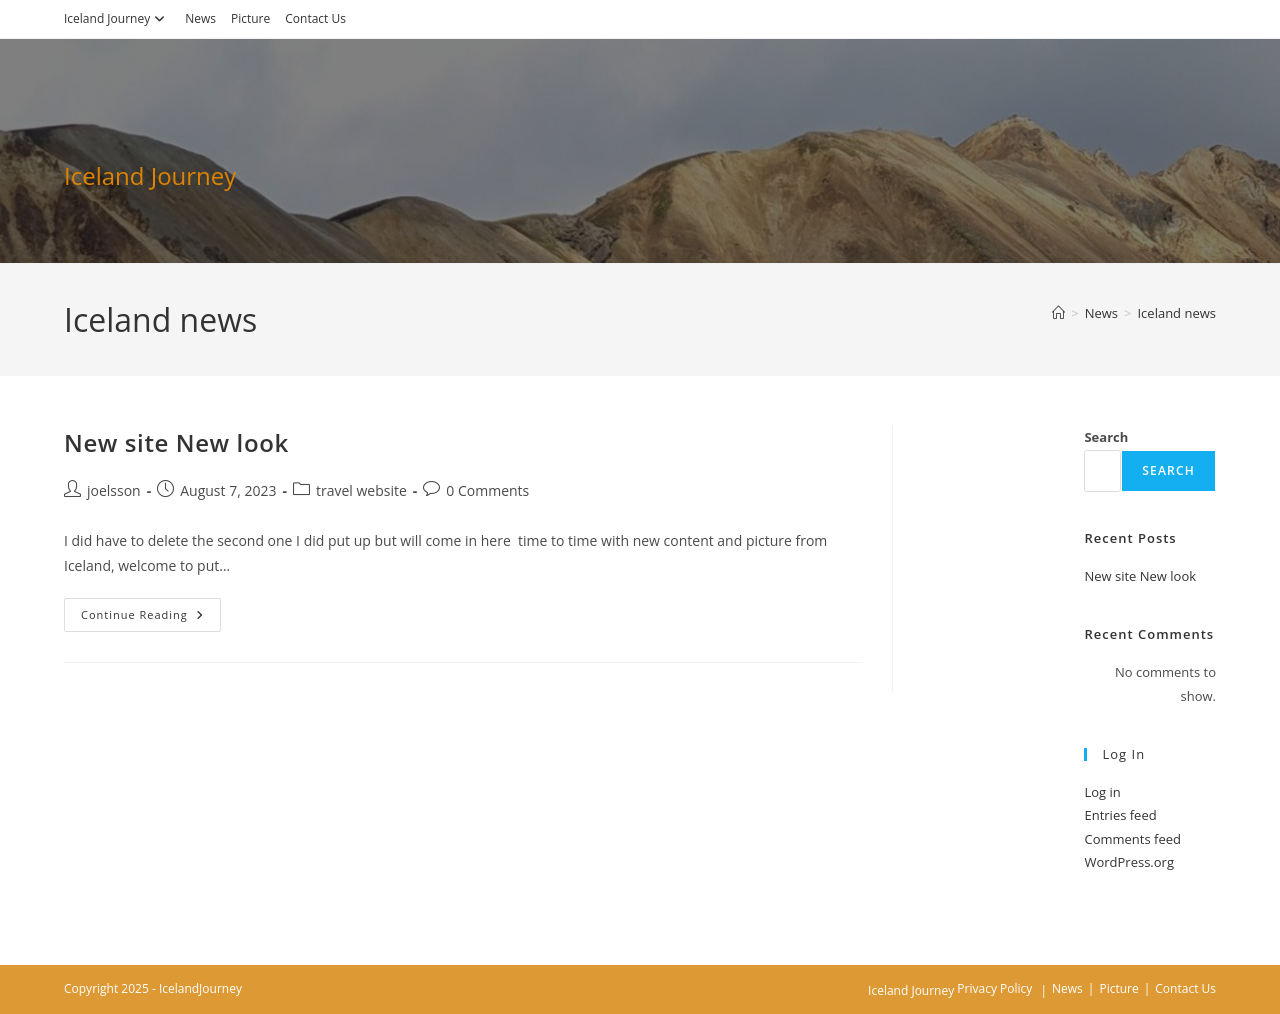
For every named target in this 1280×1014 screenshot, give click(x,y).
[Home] (1058, 313)
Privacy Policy (994, 988)
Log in (1102, 792)
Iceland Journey (117, 18)
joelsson (114, 490)
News (200, 18)
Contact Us (315, 18)
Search (1106, 437)
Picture (250, 18)
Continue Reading (151, 618)
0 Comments (487, 490)
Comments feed (1132, 839)
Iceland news (1176, 313)
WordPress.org (1129, 862)
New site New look (176, 442)
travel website (361, 490)
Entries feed (1120, 815)
